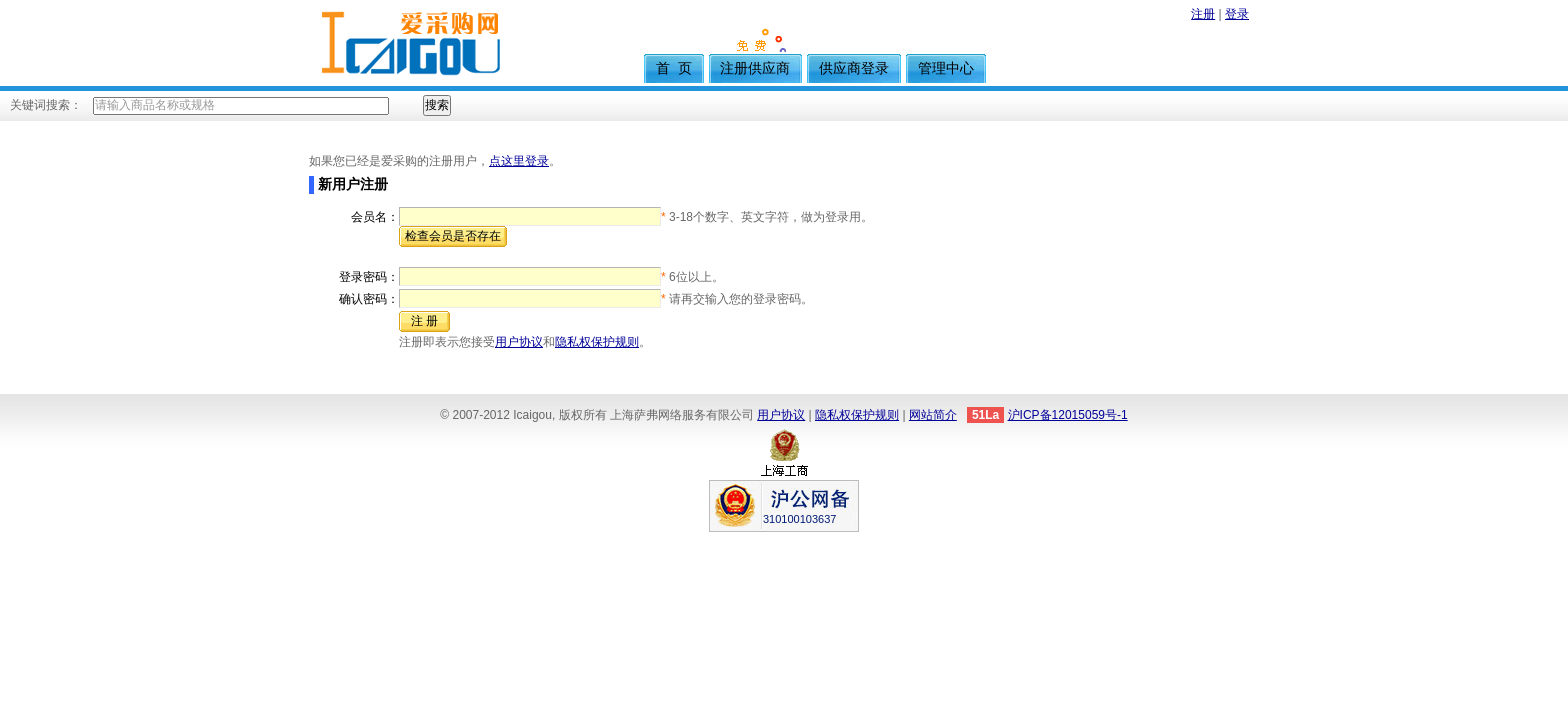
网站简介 (933, 415)
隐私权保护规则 (597, 342)
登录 (1237, 14)
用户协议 (519, 342)
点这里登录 (519, 161)
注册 (1203, 14)
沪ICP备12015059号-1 (1068, 415)
